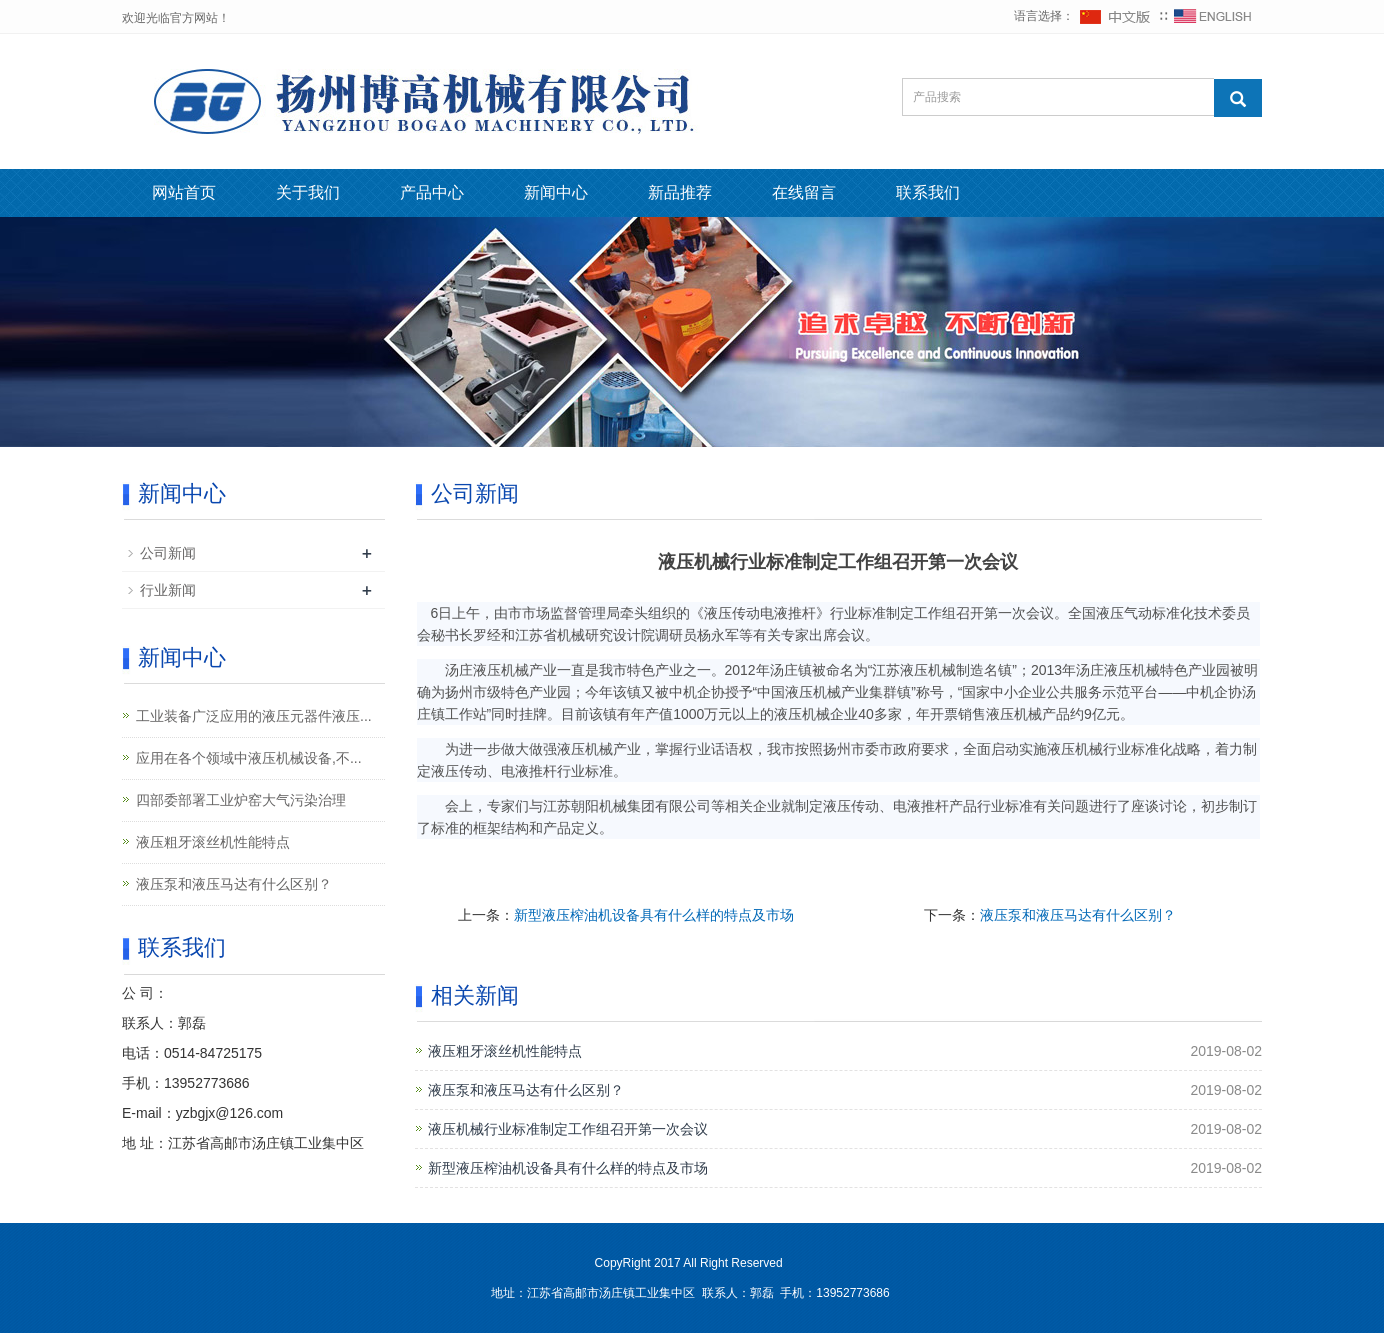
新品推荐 (680, 192)
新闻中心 (556, 192)
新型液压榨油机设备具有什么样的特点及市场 (654, 915)
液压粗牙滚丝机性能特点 (505, 1051)
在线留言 (804, 192)
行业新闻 (168, 590)
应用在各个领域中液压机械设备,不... (249, 758)
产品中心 (432, 192)
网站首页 (184, 192)
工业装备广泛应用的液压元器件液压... (254, 716)
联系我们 (928, 192)
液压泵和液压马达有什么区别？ (1078, 915)
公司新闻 (168, 553)
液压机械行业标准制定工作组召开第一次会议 (568, 1129)
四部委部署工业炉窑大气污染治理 (241, 800)
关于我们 (308, 192)
